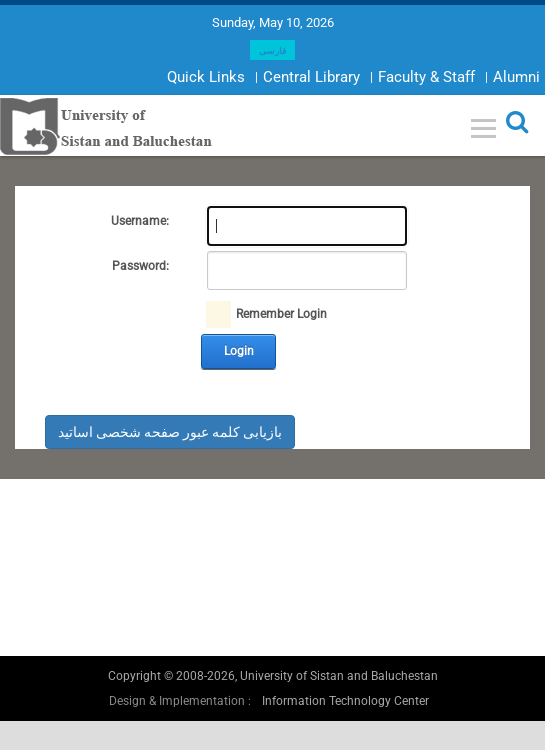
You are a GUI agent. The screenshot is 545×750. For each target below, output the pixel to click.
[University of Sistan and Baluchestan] (106, 125)
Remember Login (281, 314)
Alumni (516, 77)
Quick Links (206, 77)
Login (239, 351)
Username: (140, 221)
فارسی (272, 51)
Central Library (311, 77)
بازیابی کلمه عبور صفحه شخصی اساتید (170, 432)
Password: (140, 266)
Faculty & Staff (426, 77)
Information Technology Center (345, 701)
